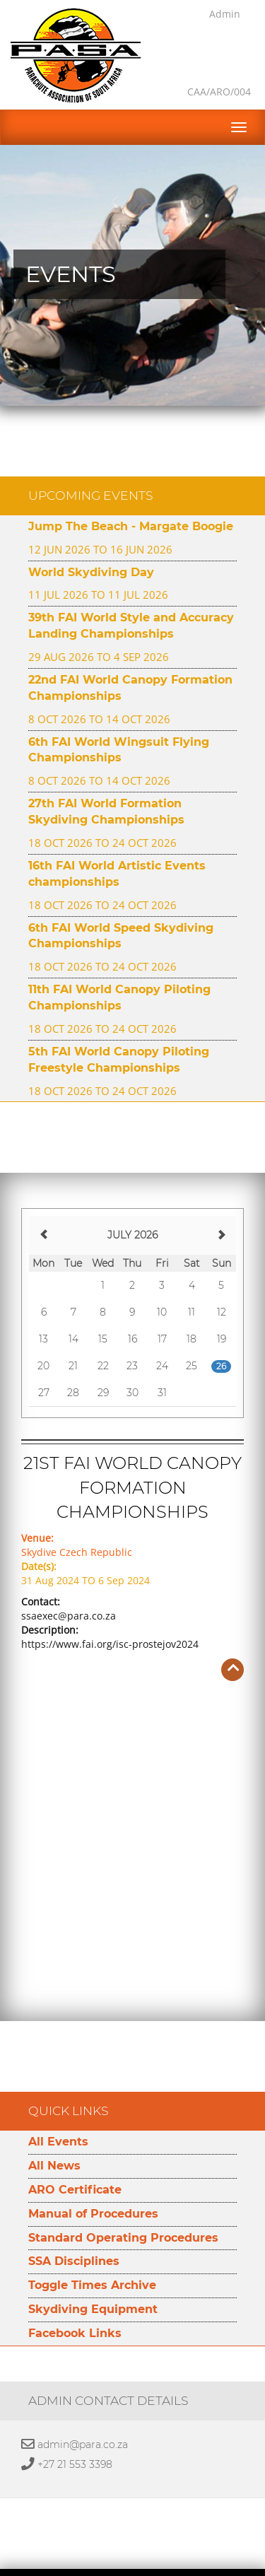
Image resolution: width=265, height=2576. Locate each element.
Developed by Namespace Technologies (132, 2567)
